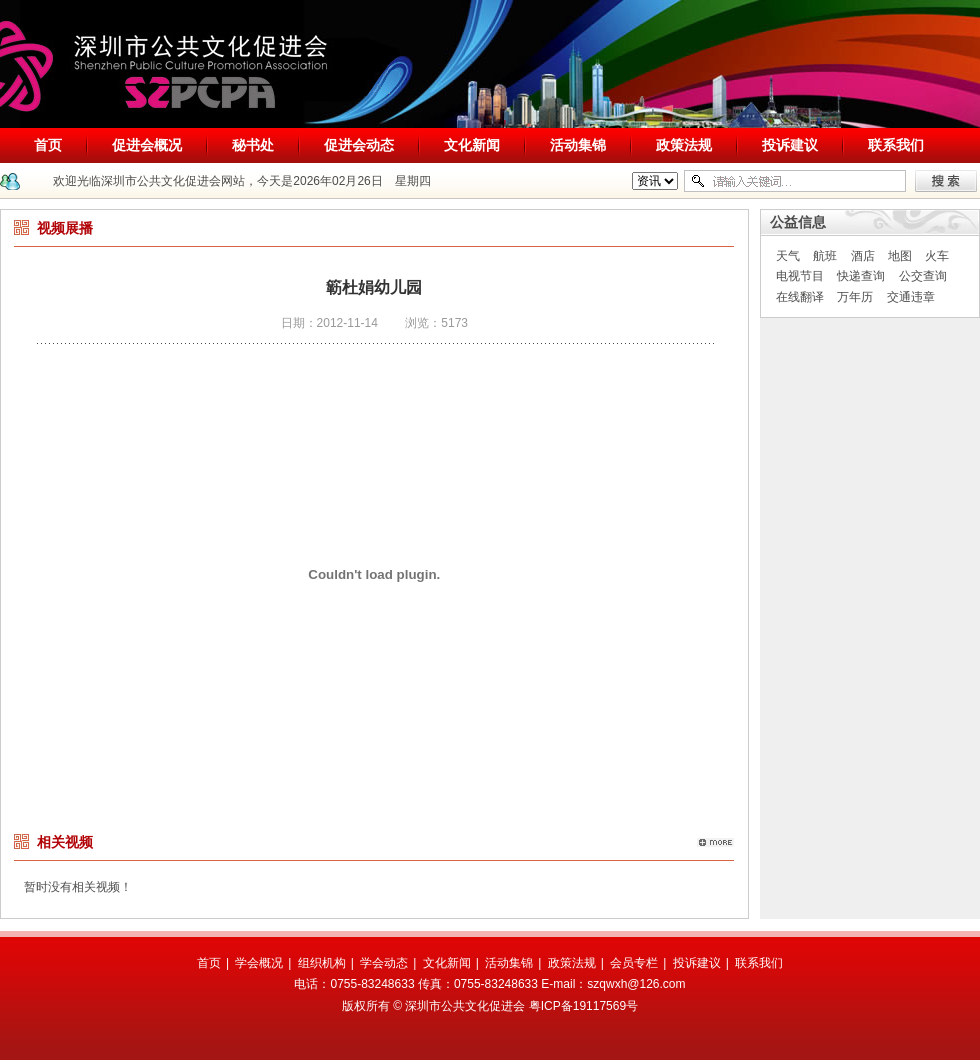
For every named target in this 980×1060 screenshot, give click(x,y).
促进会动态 (359, 145)
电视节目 (800, 276)
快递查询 (861, 276)
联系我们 (896, 145)
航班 (825, 256)
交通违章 (911, 297)
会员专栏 (634, 963)
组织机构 (322, 963)
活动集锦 (578, 145)
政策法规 (684, 145)
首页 (48, 145)
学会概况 (259, 963)
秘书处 (253, 145)
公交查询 (923, 276)
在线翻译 (800, 297)
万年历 (855, 297)
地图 (900, 256)
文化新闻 (472, 145)
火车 (937, 256)
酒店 (863, 256)
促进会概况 (147, 145)
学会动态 (384, 963)
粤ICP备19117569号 (583, 1006)
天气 (788, 256)
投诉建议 (790, 145)
